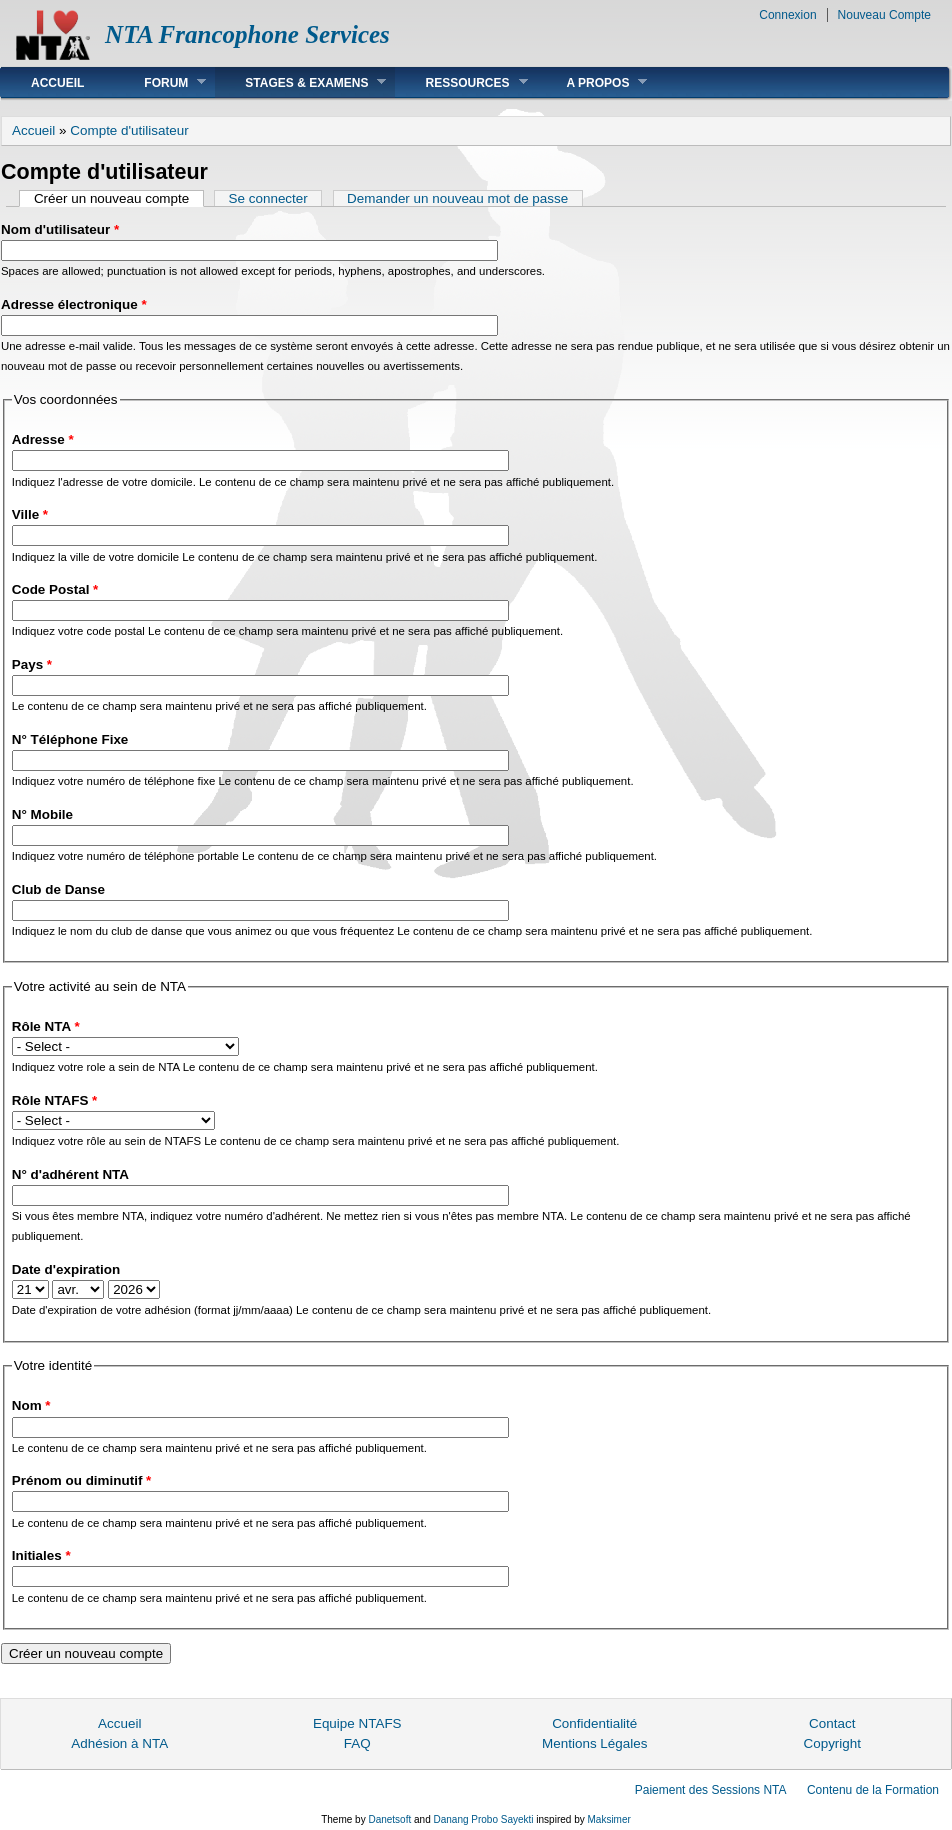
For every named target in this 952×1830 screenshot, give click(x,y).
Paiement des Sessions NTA (711, 1790)
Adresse (43, 439)
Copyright (832, 1743)
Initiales (41, 1555)
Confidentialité (594, 1723)
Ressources (461, 82)
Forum (160, 82)
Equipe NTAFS (357, 1723)
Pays (32, 664)
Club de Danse (58, 889)
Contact (832, 1723)
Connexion (787, 15)
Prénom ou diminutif (82, 1480)
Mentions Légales (594, 1743)
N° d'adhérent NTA (70, 1174)
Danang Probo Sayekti (483, 1819)
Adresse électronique (74, 304)
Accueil (57, 83)
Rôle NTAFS (55, 1100)
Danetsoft (389, 1819)
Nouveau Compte (884, 15)
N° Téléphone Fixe (70, 739)
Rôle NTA (46, 1026)
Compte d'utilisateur (129, 130)
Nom (31, 1405)
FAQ (357, 1743)
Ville (30, 514)
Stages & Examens (300, 82)
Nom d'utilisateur (60, 229)
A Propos (592, 82)
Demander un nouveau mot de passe (457, 198)
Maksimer (608, 1819)
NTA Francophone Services (247, 34)
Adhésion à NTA (119, 1743)
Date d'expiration (66, 1269)
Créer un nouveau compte (119, 198)
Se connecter (268, 198)
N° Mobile (42, 814)
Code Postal (55, 589)
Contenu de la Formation (873, 1790)
